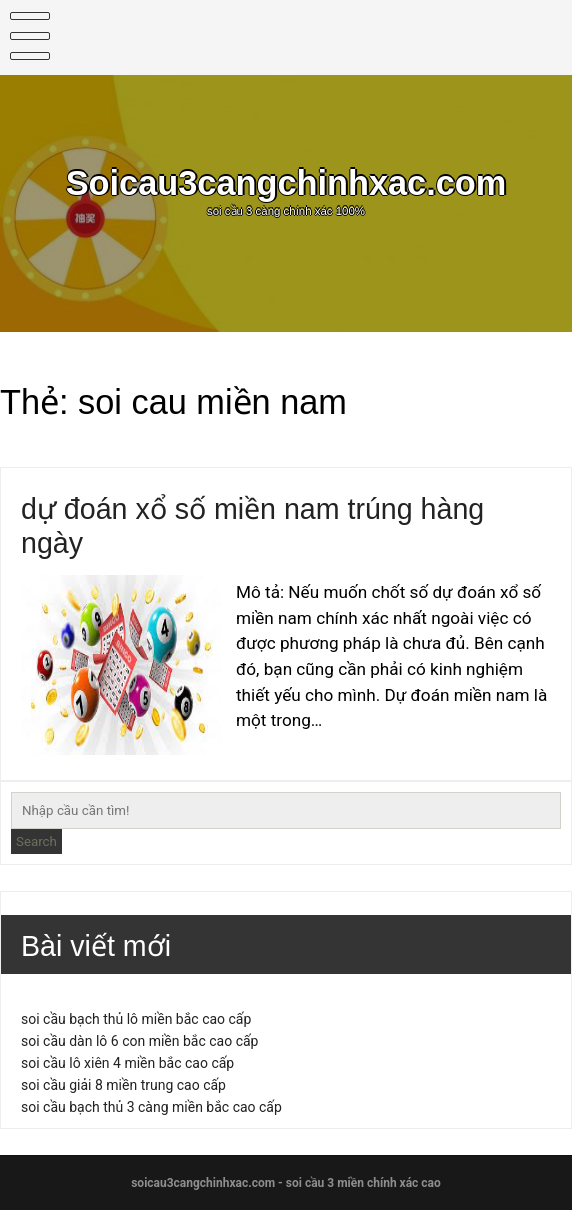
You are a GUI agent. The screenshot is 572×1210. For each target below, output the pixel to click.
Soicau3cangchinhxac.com (286, 183)
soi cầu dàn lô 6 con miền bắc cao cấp (139, 1041)
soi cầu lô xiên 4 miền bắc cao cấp (127, 1063)
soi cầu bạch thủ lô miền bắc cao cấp (136, 1019)
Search (36, 841)
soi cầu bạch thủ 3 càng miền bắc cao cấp (151, 1107)
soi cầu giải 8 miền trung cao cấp (123, 1085)
